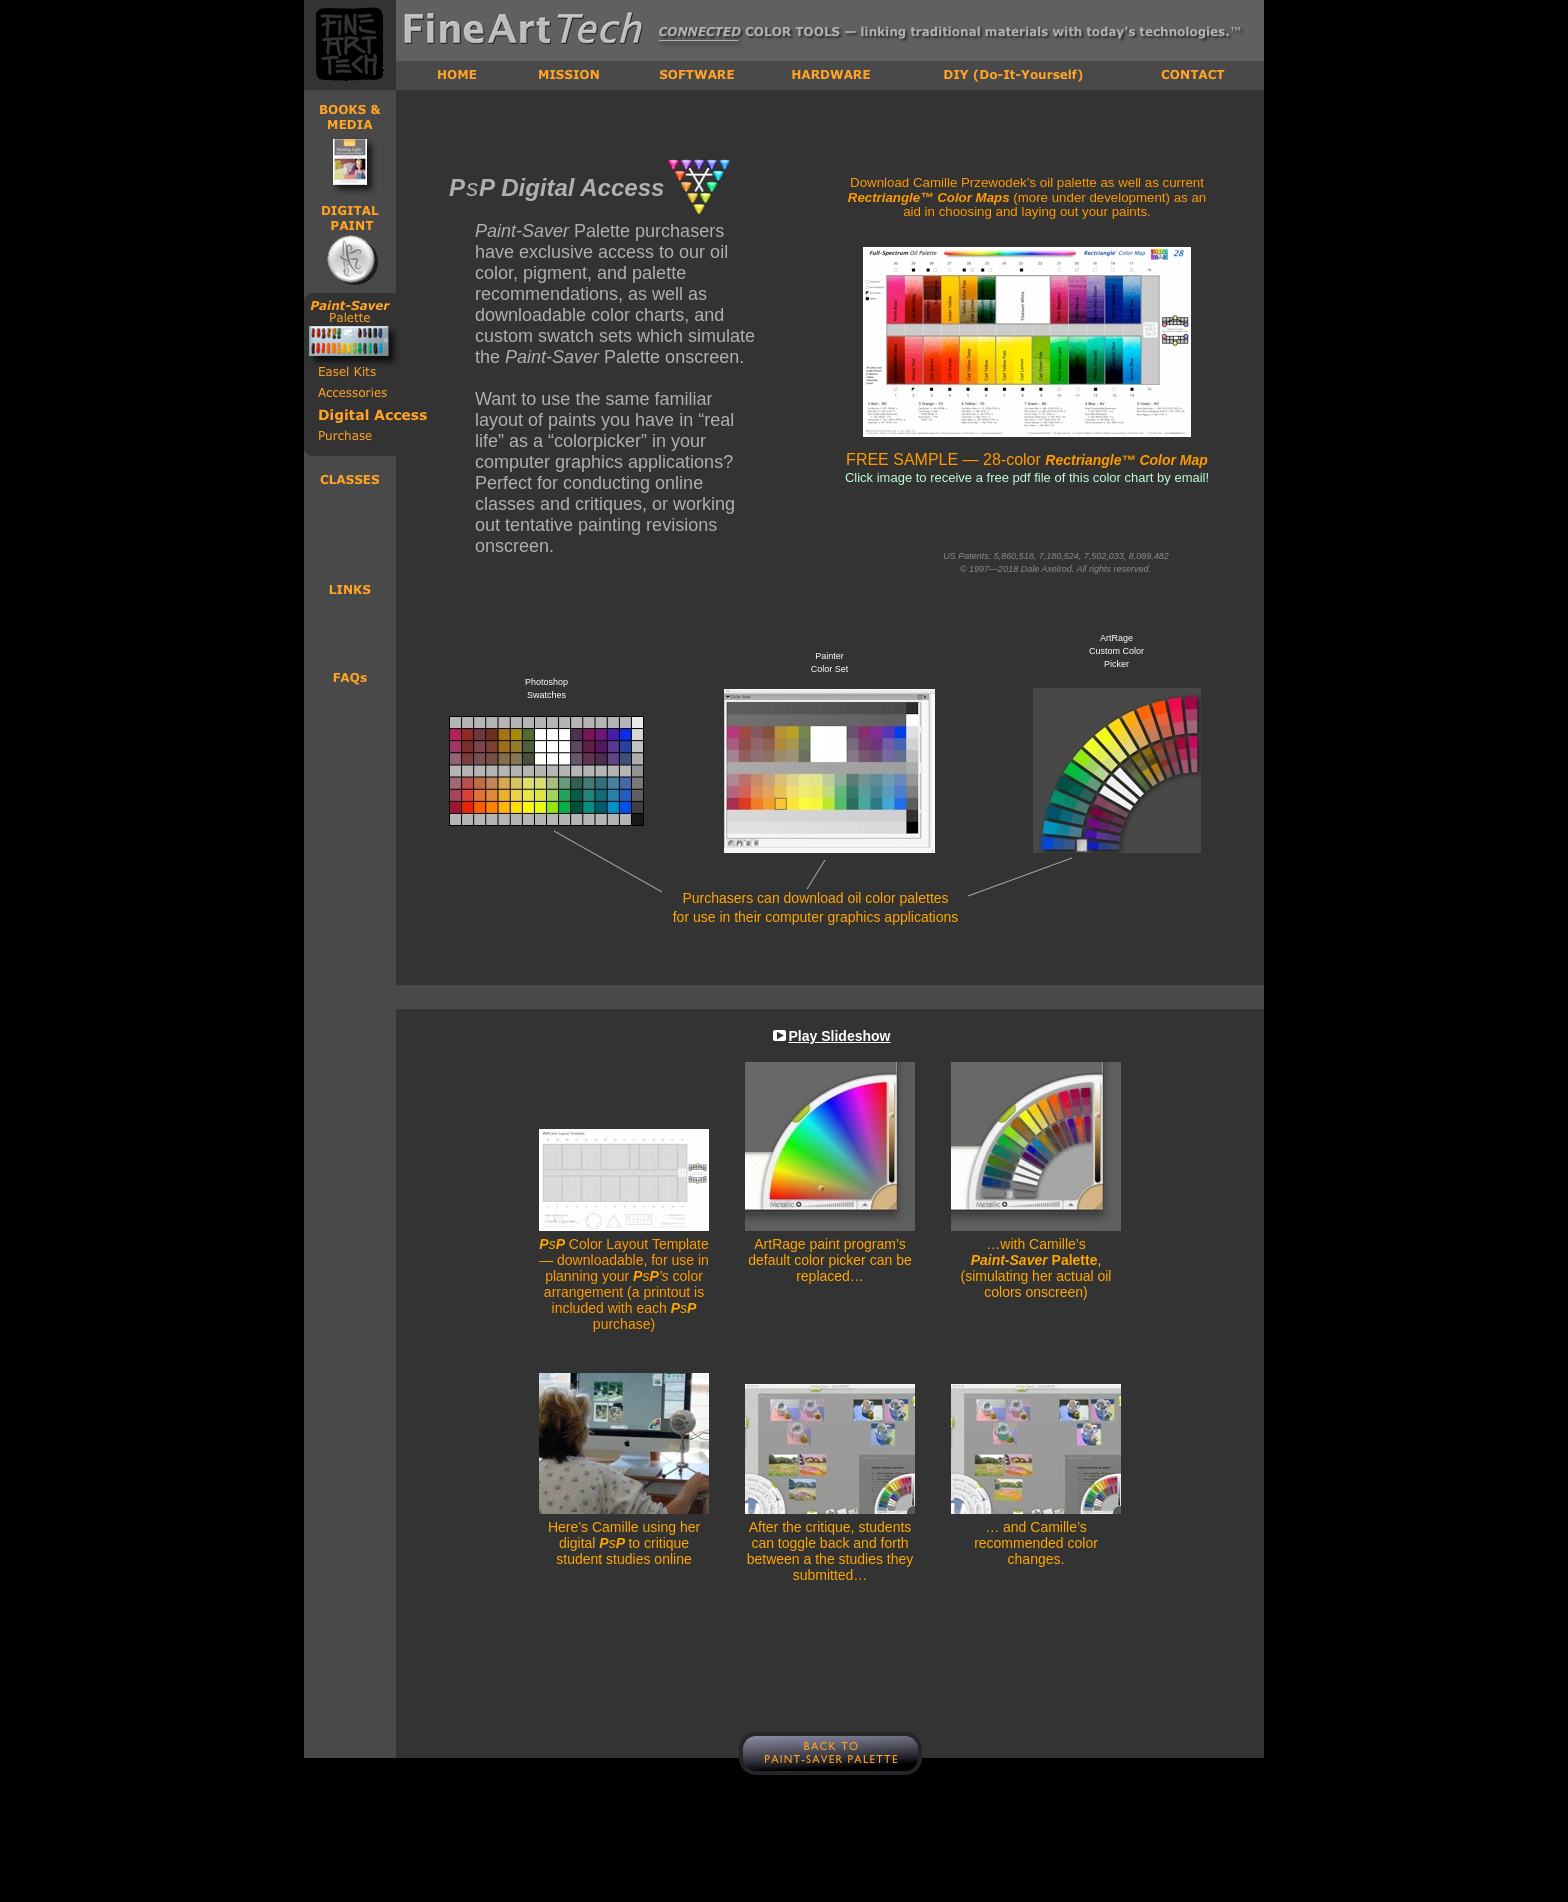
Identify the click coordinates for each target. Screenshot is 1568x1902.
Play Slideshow (840, 1036)
